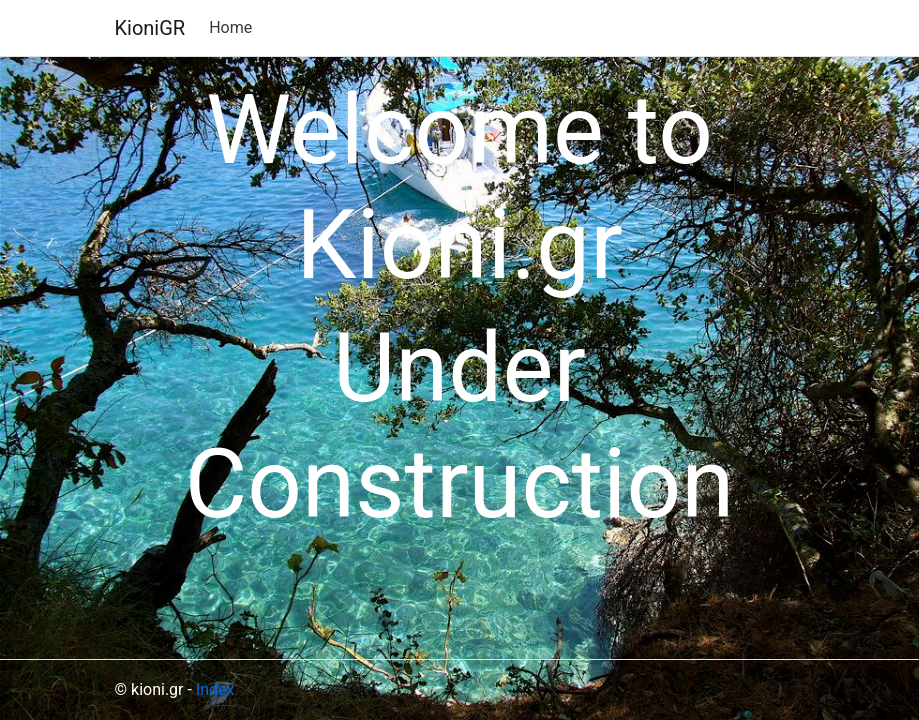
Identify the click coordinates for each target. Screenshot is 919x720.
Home (230, 27)
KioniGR (150, 28)
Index (215, 689)
